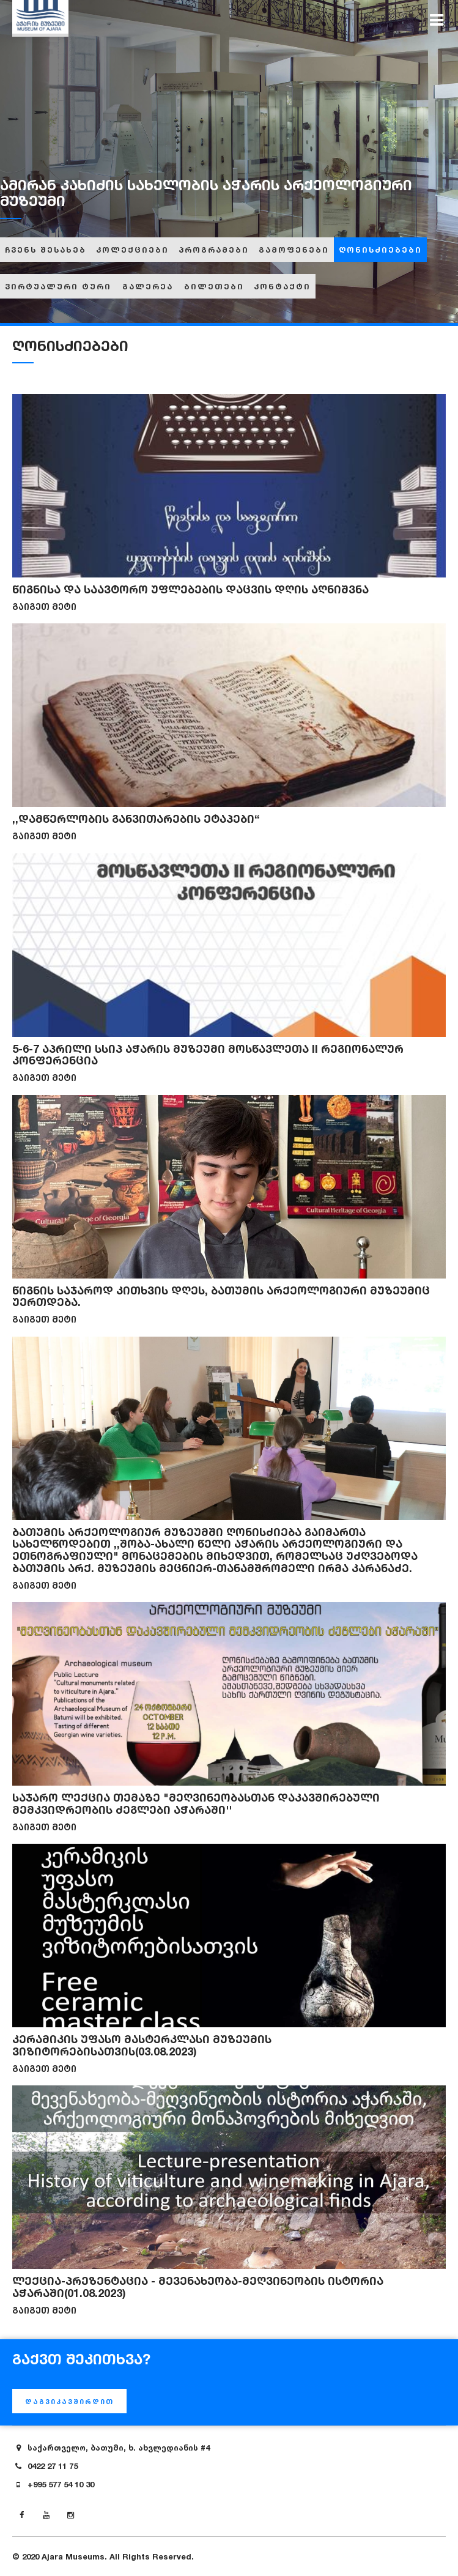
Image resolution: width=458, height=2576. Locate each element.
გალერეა (147, 286)
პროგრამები (214, 249)
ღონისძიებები (380, 249)
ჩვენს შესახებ (45, 249)
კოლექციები (132, 249)
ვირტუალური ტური (58, 286)
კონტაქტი (282, 286)
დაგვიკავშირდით (69, 2401)
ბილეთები (214, 286)
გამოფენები (294, 249)
